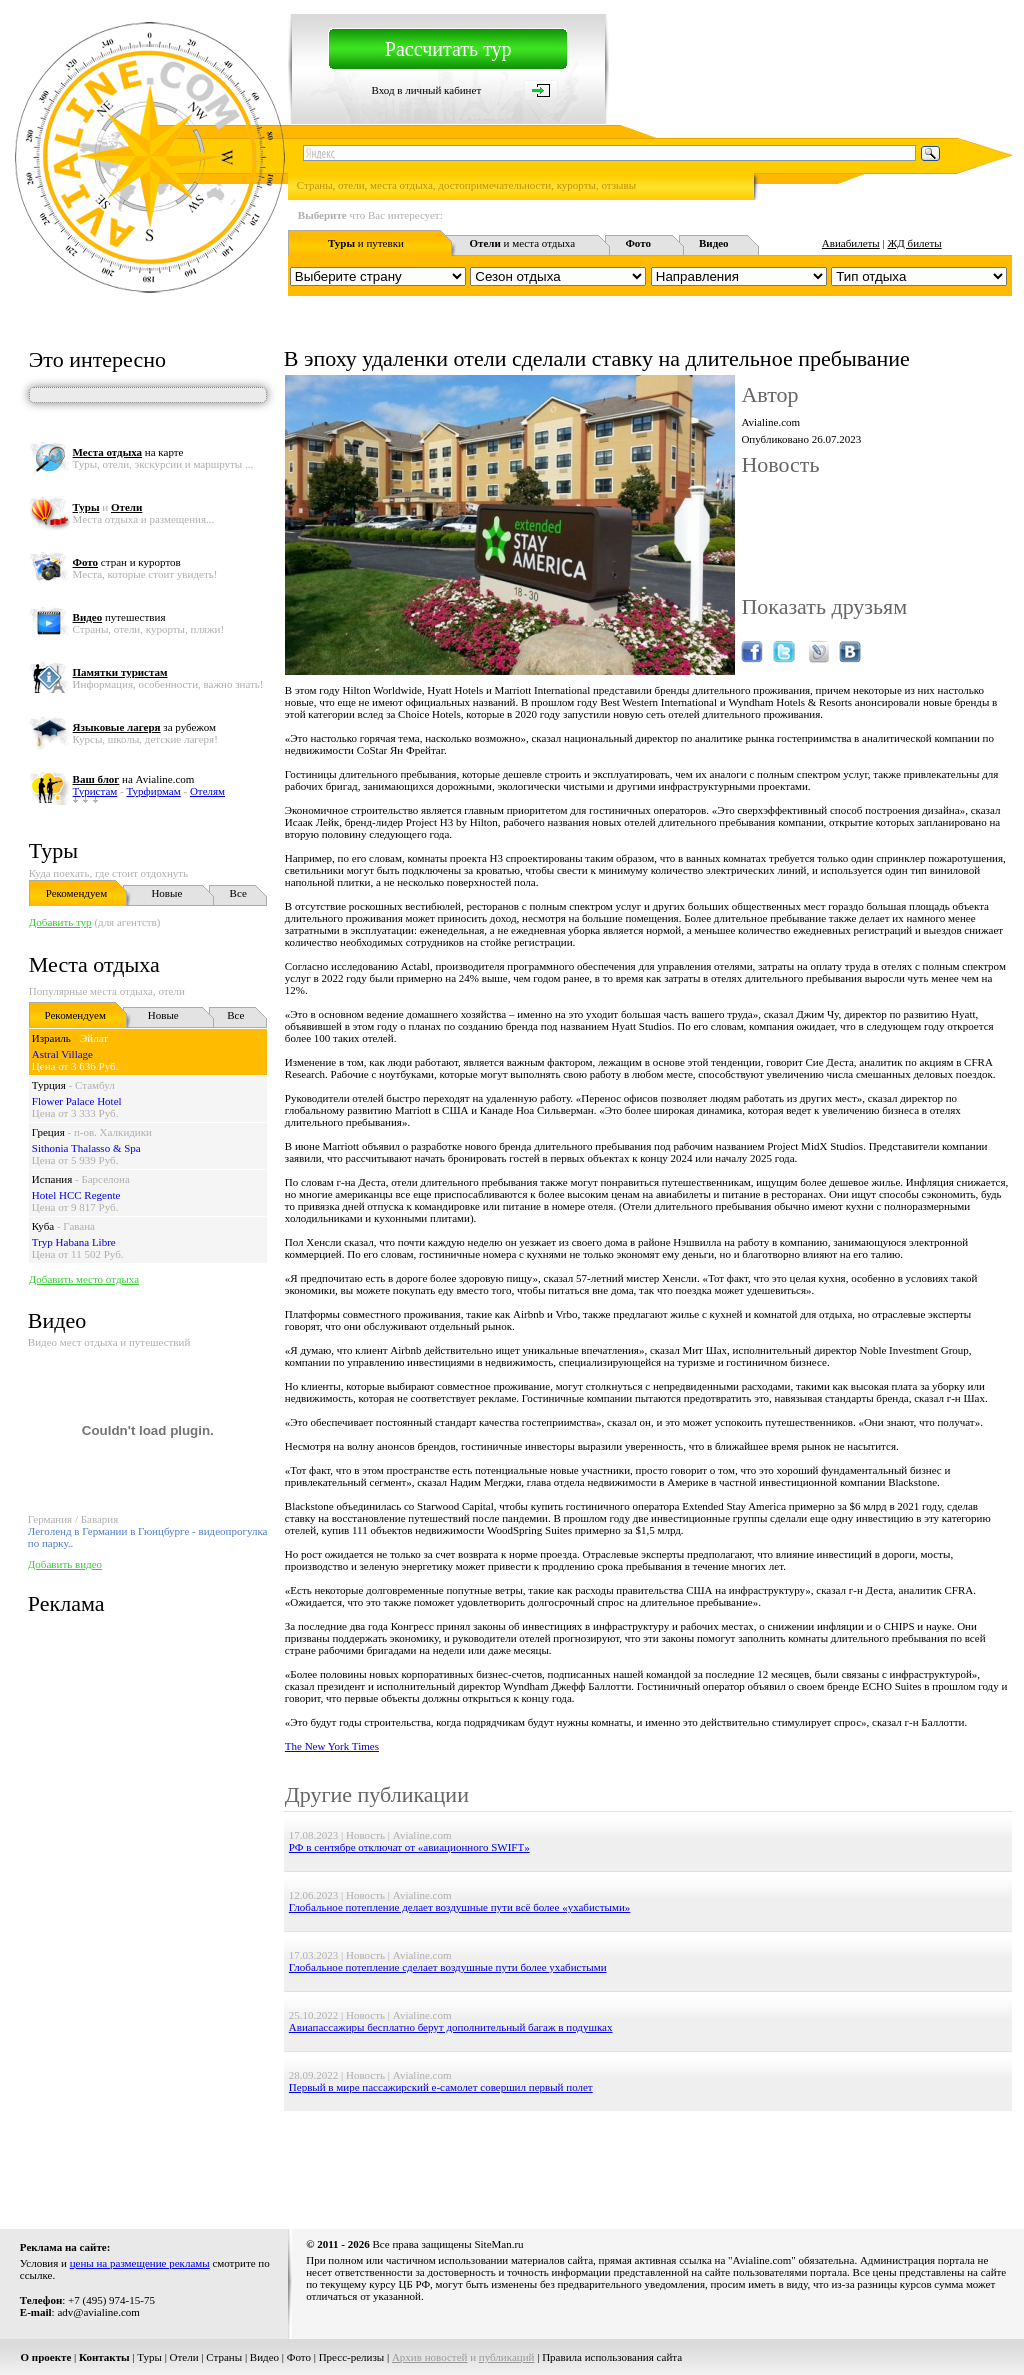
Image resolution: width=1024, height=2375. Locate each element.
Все (238, 893)
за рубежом (144, 727)
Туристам (95, 791)
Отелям (207, 791)
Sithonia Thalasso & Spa (86, 1148)
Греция (48, 1132)
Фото (299, 2357)
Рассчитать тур (448, 49)
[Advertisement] (648, 2156)
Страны (224, 2357)
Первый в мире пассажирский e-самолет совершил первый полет (441, 2087)
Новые (166, 893)
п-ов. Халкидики (113, 1132)
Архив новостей (430, 2357)
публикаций (507, 2357)
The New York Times (332, 1746)
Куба (43, 1226)
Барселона (105, 1179)
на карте (128, 452)
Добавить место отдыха (84, 1279)
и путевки (366, 243)
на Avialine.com (134, 779)
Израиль (51, 1038)
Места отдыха (94, 964)
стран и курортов (127, 562)
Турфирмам (153, 791)
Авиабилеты (851, 243)
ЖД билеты (914, 243)
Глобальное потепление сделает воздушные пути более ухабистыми (448, 1967)
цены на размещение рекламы (140, 2263)
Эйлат (94, 1038)
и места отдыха (522, 243)
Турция (49, 1085)
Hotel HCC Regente (76, 1195)
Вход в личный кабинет (427, 90)
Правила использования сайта (612, 2357)
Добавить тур (60, 922)
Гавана (79, 1226)
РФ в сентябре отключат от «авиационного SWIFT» (409, 1847)
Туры (53, 850)
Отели (184, 2357)
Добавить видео (65, 1564)
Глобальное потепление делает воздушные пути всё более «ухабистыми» (459, 1907)
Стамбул (95, 1085)
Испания (52, 1179)
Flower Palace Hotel (77, 1101)
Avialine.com (770, 422)
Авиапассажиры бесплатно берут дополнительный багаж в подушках (451, 2027)
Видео (264, 2357)
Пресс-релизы (352, 2357)
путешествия (119, 617)
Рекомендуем (76, 893)
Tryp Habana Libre (74, 1242)
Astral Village (62, 1054)
